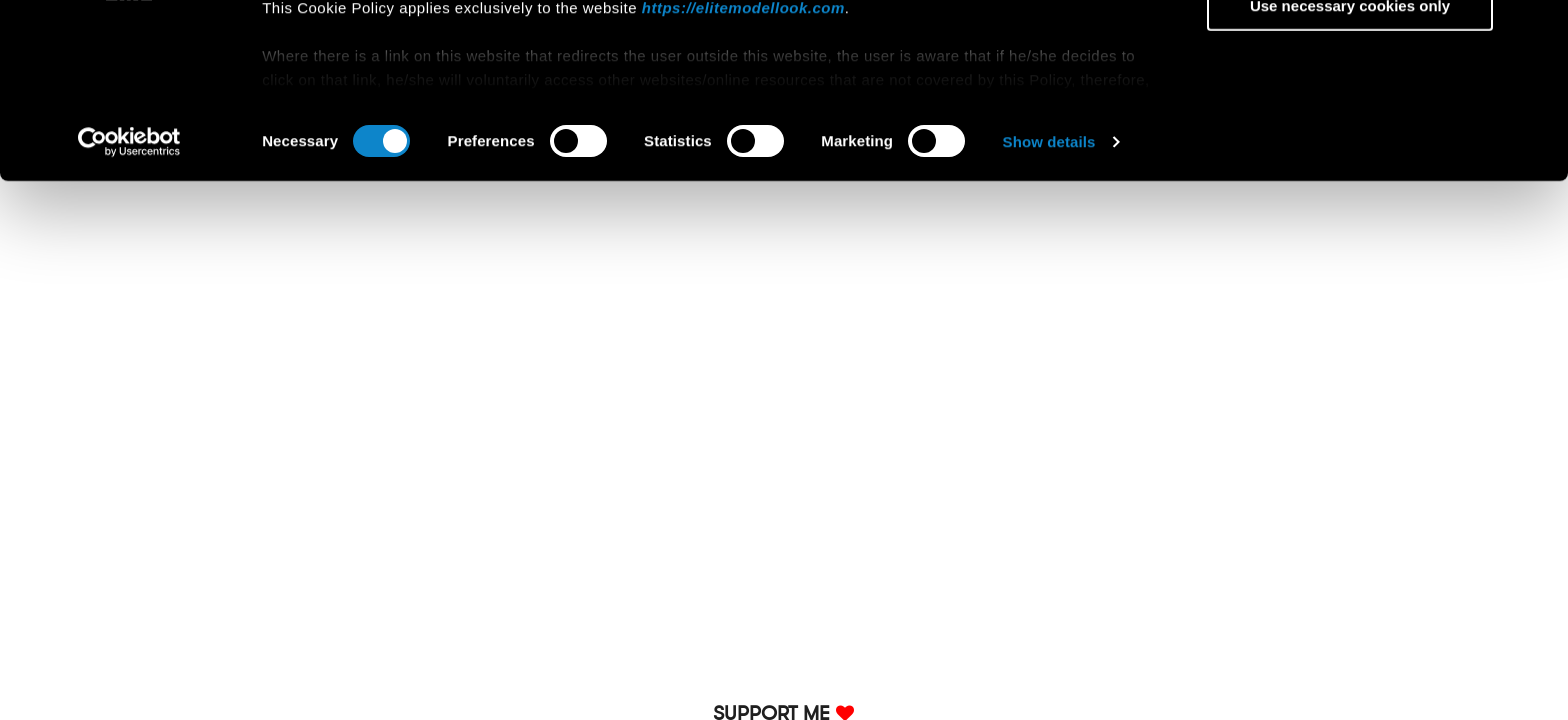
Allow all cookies (1350, 49)
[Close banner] (1537, 31)
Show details (1049, 303)
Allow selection (1349, 108)
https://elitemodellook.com (743, 168)
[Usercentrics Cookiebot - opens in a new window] (129, 304)
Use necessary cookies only (1350, 166)
